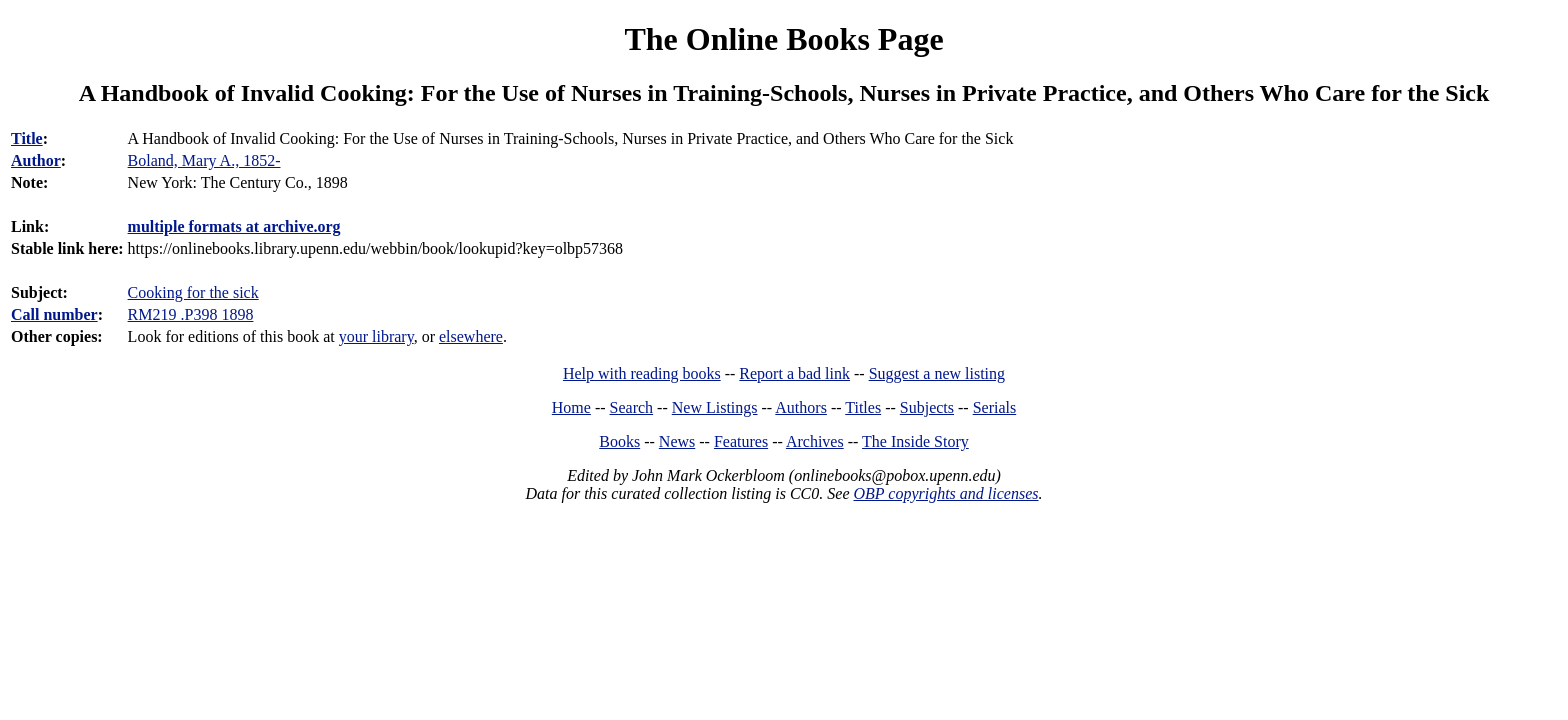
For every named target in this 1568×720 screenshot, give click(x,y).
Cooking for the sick (193, 292)
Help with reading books (642, 373)
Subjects (927, 407)
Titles (863, 407)
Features (741, 441)
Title (27, 138)
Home (571, 407)
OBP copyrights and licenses (945, 493)
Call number (54, 314)
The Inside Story (915, 441)
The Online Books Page (783, 39)
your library (376, 336)
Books (619, 441)
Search (632, 407)
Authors (801, 407)
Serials (995, 407)
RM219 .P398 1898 (191, 314)
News (677, 441)
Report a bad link (794, 373)
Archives (815, 441)
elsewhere (471, 336)
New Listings (715, 407)
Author (36, 160)
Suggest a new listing (937, 373)
